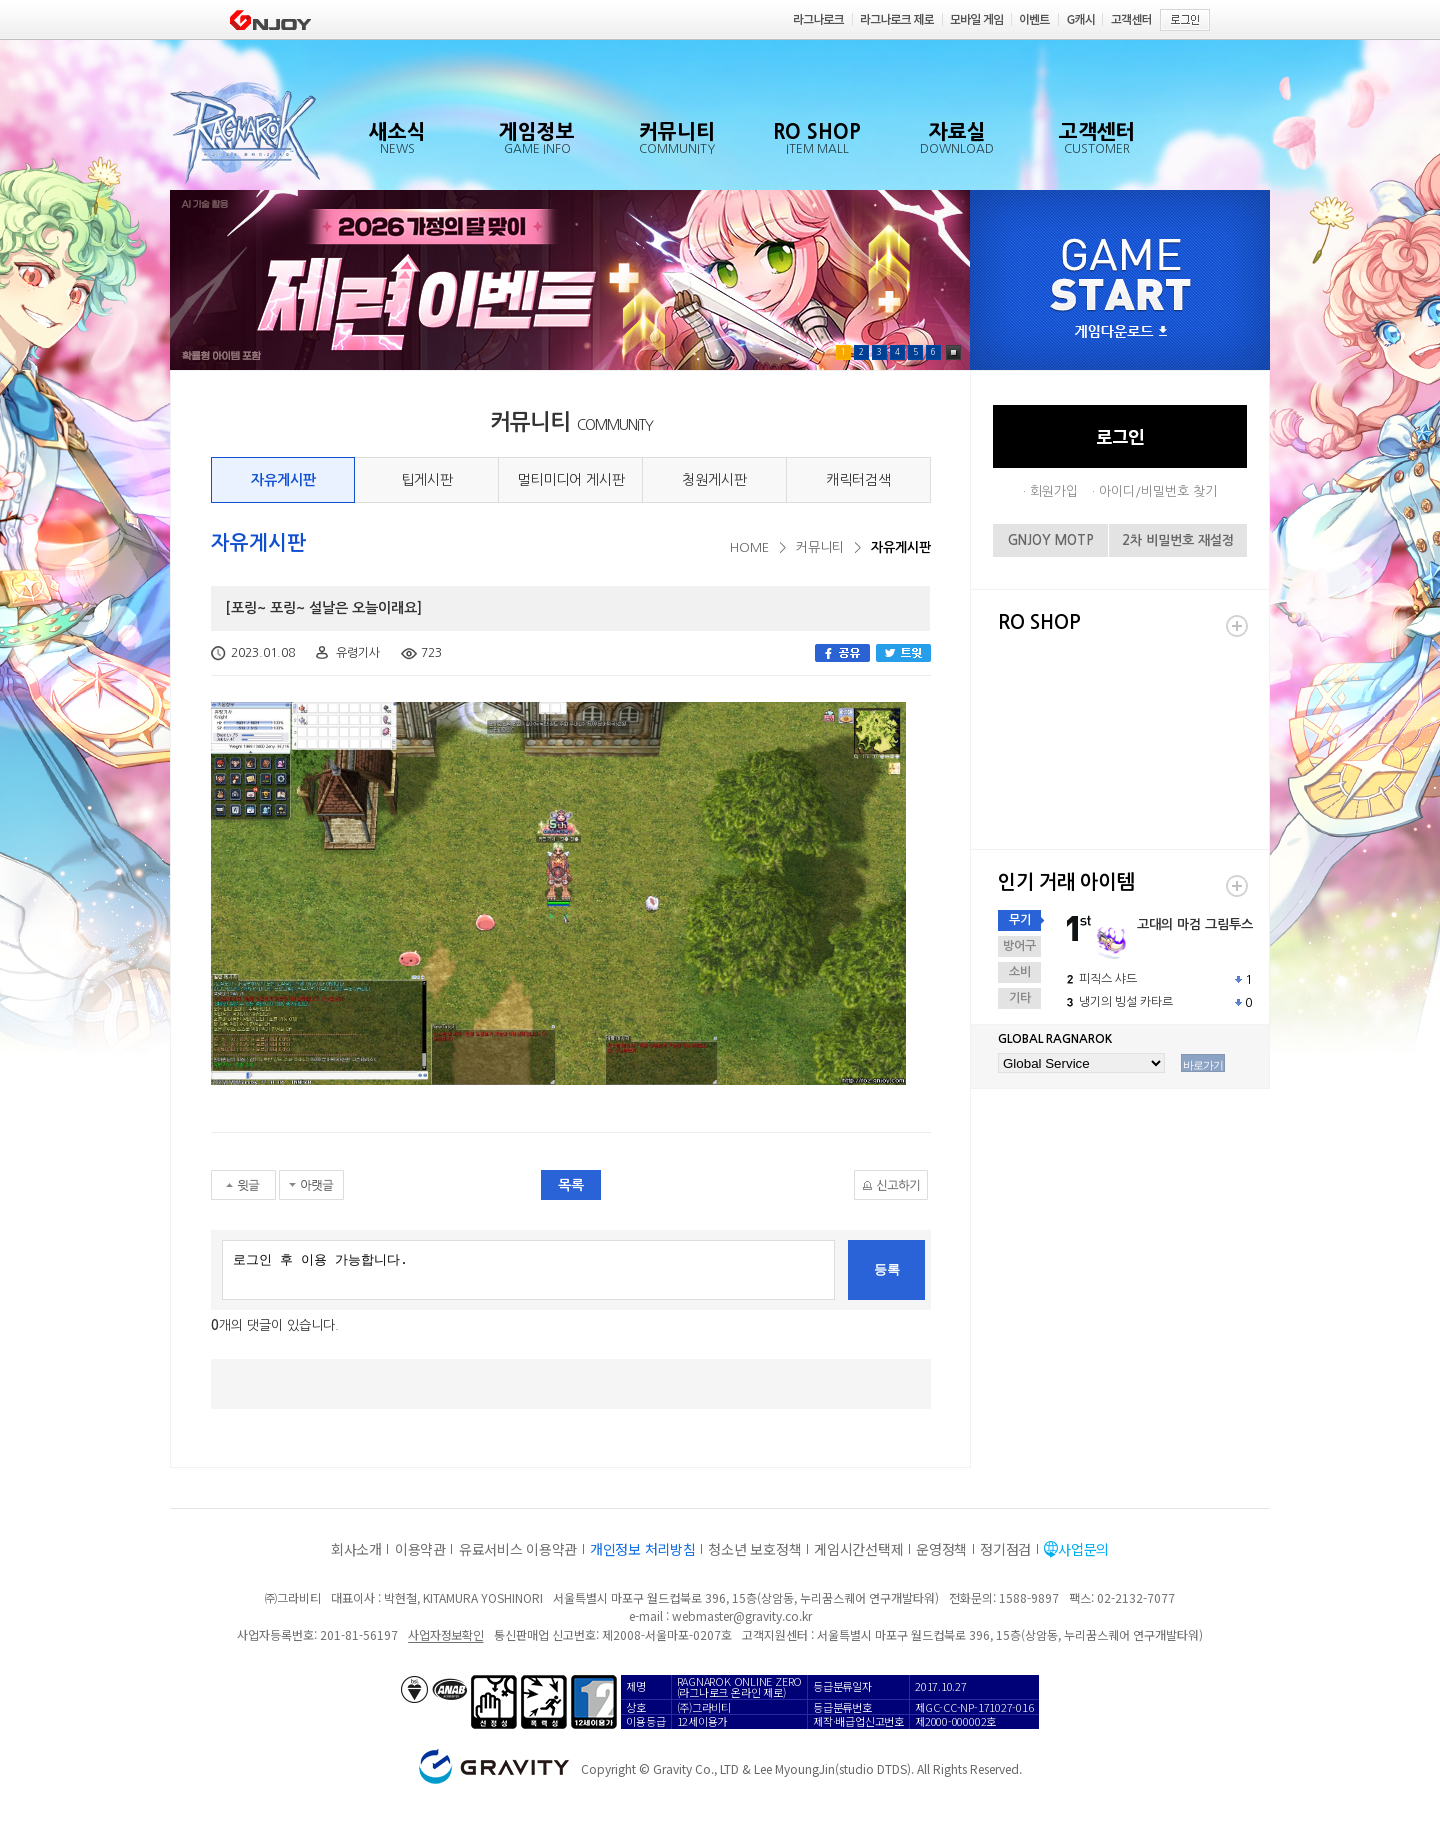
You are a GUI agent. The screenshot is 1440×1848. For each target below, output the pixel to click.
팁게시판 (427, 480)
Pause (953, 352)
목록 (571, 1185)
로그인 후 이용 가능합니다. (528, 1270)
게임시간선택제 (858, 1549)
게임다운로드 (1121, 332)
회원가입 (1054, 491)
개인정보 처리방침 (642, 1549)
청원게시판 (714, 480)
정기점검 (1005, 1549)
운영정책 (941, 1549)
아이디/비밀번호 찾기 (1158, 491)
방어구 (1019, 946)
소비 (1020, 972)
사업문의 (1083, 1549)
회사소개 (356, 1549)
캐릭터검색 (858, 480)
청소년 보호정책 (754, 1549)
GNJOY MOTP (1051, 540)
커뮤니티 (820, 547)
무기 (1020, 920)
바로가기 (1203, 1065)
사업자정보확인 (445, 1634)
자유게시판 (283, 480)
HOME (749, 547)
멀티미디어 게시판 (571, 480)
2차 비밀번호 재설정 (1178, 540)
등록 (887, 1269)
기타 (1020, 998)
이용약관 (420, 1549)
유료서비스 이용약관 (518, 1549)
